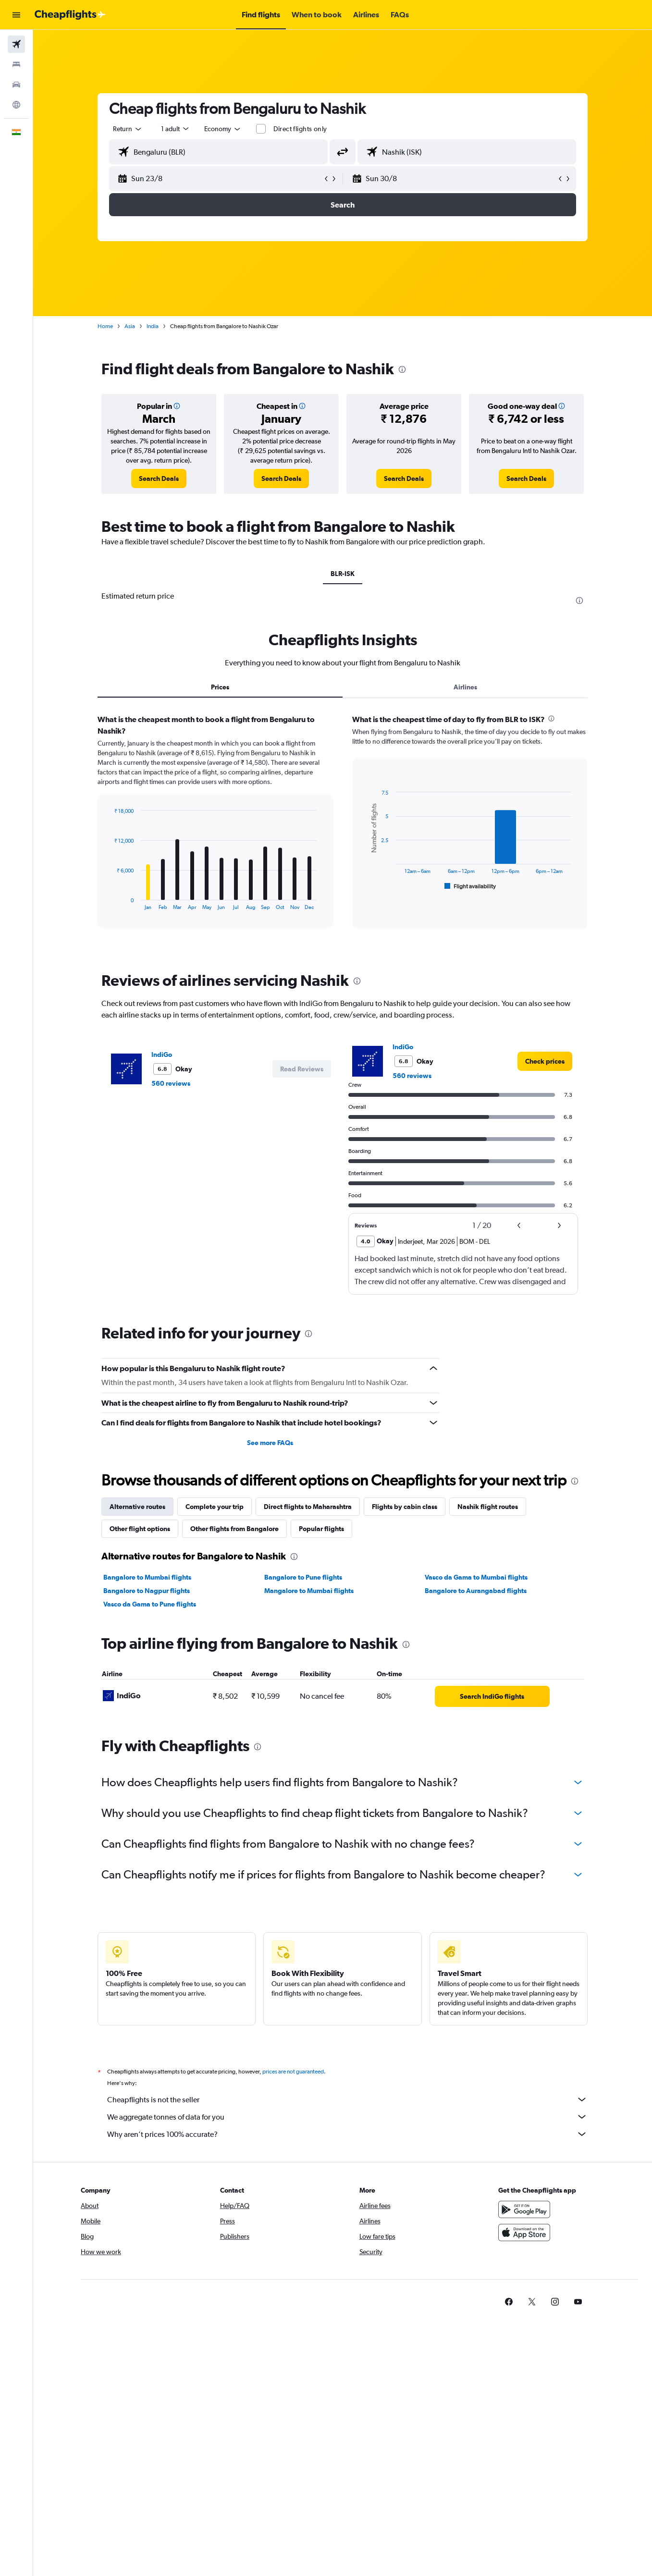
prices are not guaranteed (293, 2071)
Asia (129, 326)
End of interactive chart (109, 902)
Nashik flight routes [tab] (487, 1506)
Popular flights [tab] (321, 1529)
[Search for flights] (16, 44)
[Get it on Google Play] (524, 2209)
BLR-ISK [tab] (343, 573)
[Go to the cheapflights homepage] (70, 15)
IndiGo (161, 1054)
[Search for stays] (16, 64)
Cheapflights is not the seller (347, 2099)
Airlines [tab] (465, 687)
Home (105, 326)
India (153, 326)
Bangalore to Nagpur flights (146, 1591)
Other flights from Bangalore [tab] (234, 1529)
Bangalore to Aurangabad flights (476, 1591)
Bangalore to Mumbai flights (147, 1577)
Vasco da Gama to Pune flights (149, 1604)
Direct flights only (300, 129)
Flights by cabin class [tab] (404, 1506)
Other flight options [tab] (140, 1529)
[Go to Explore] (16, 104)
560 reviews (170, 1083)
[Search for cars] (16, 84)
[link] (158, 478)
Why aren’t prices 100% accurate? (347, 2134)
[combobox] (128, 129)
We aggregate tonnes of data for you (347, 2116)
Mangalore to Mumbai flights (309, 1591)
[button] (16, 14)
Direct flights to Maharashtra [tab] (308, 1506)
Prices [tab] (220, 687)
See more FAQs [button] (270, 1443)
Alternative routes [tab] (137, 1506)
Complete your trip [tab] (214, 1506)
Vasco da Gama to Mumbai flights (476, 1577)
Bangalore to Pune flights (303, 1577)
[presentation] (402, 369)
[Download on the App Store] (524, 2232)
